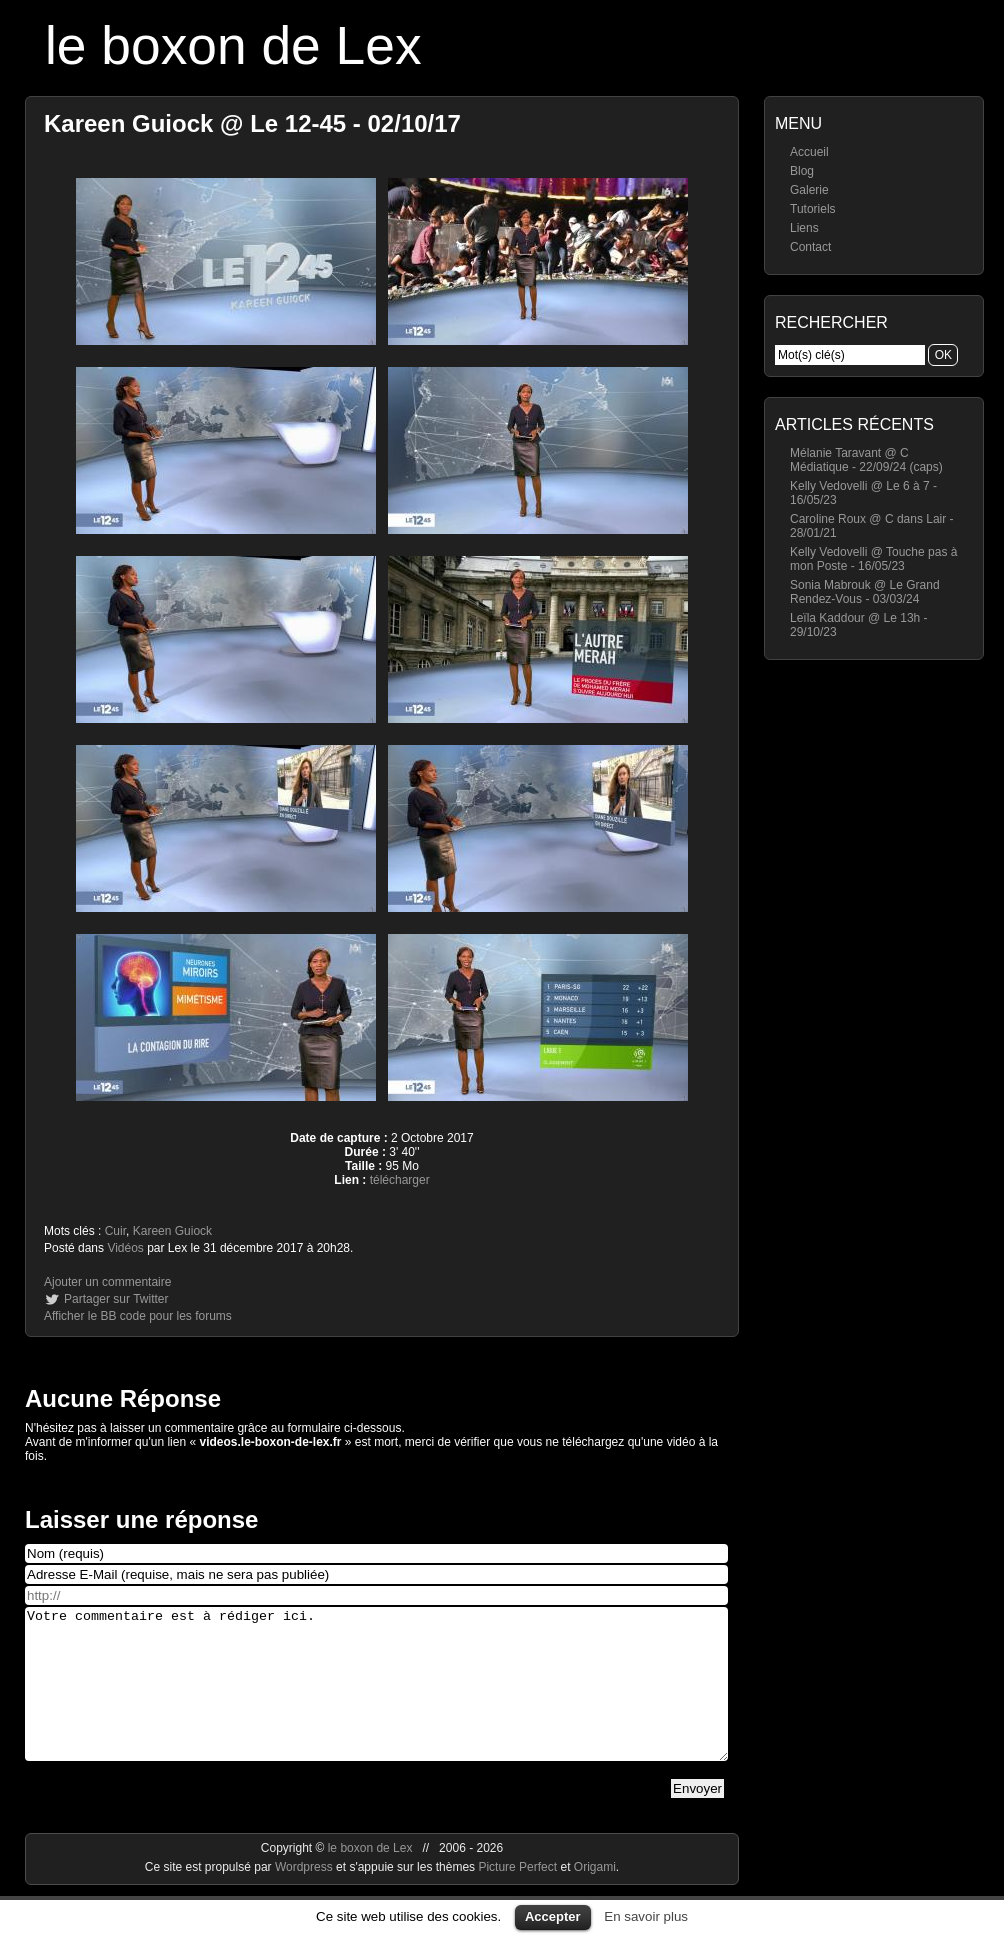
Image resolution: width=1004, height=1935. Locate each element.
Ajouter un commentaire (107, 1282)
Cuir (115, 1231)
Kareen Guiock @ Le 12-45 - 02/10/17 (252, 123)
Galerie (809, 190)
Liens (804, 228)
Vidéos (125, 1248)
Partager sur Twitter (116, 1299)
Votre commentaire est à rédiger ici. (376, 1699)
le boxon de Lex (233, 45)
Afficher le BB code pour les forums (138, 1316)
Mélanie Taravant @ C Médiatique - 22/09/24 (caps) (866, 460)
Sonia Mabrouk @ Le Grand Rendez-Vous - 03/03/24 (865, 592)
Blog (802, 171)
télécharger (400, 1180)
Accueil (809, 152)
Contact (810, 247)
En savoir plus (646, 1916)
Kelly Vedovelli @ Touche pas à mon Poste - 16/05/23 (873, 559)
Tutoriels (813, 209)
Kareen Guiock (172, 1231)
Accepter (553, 1916)
